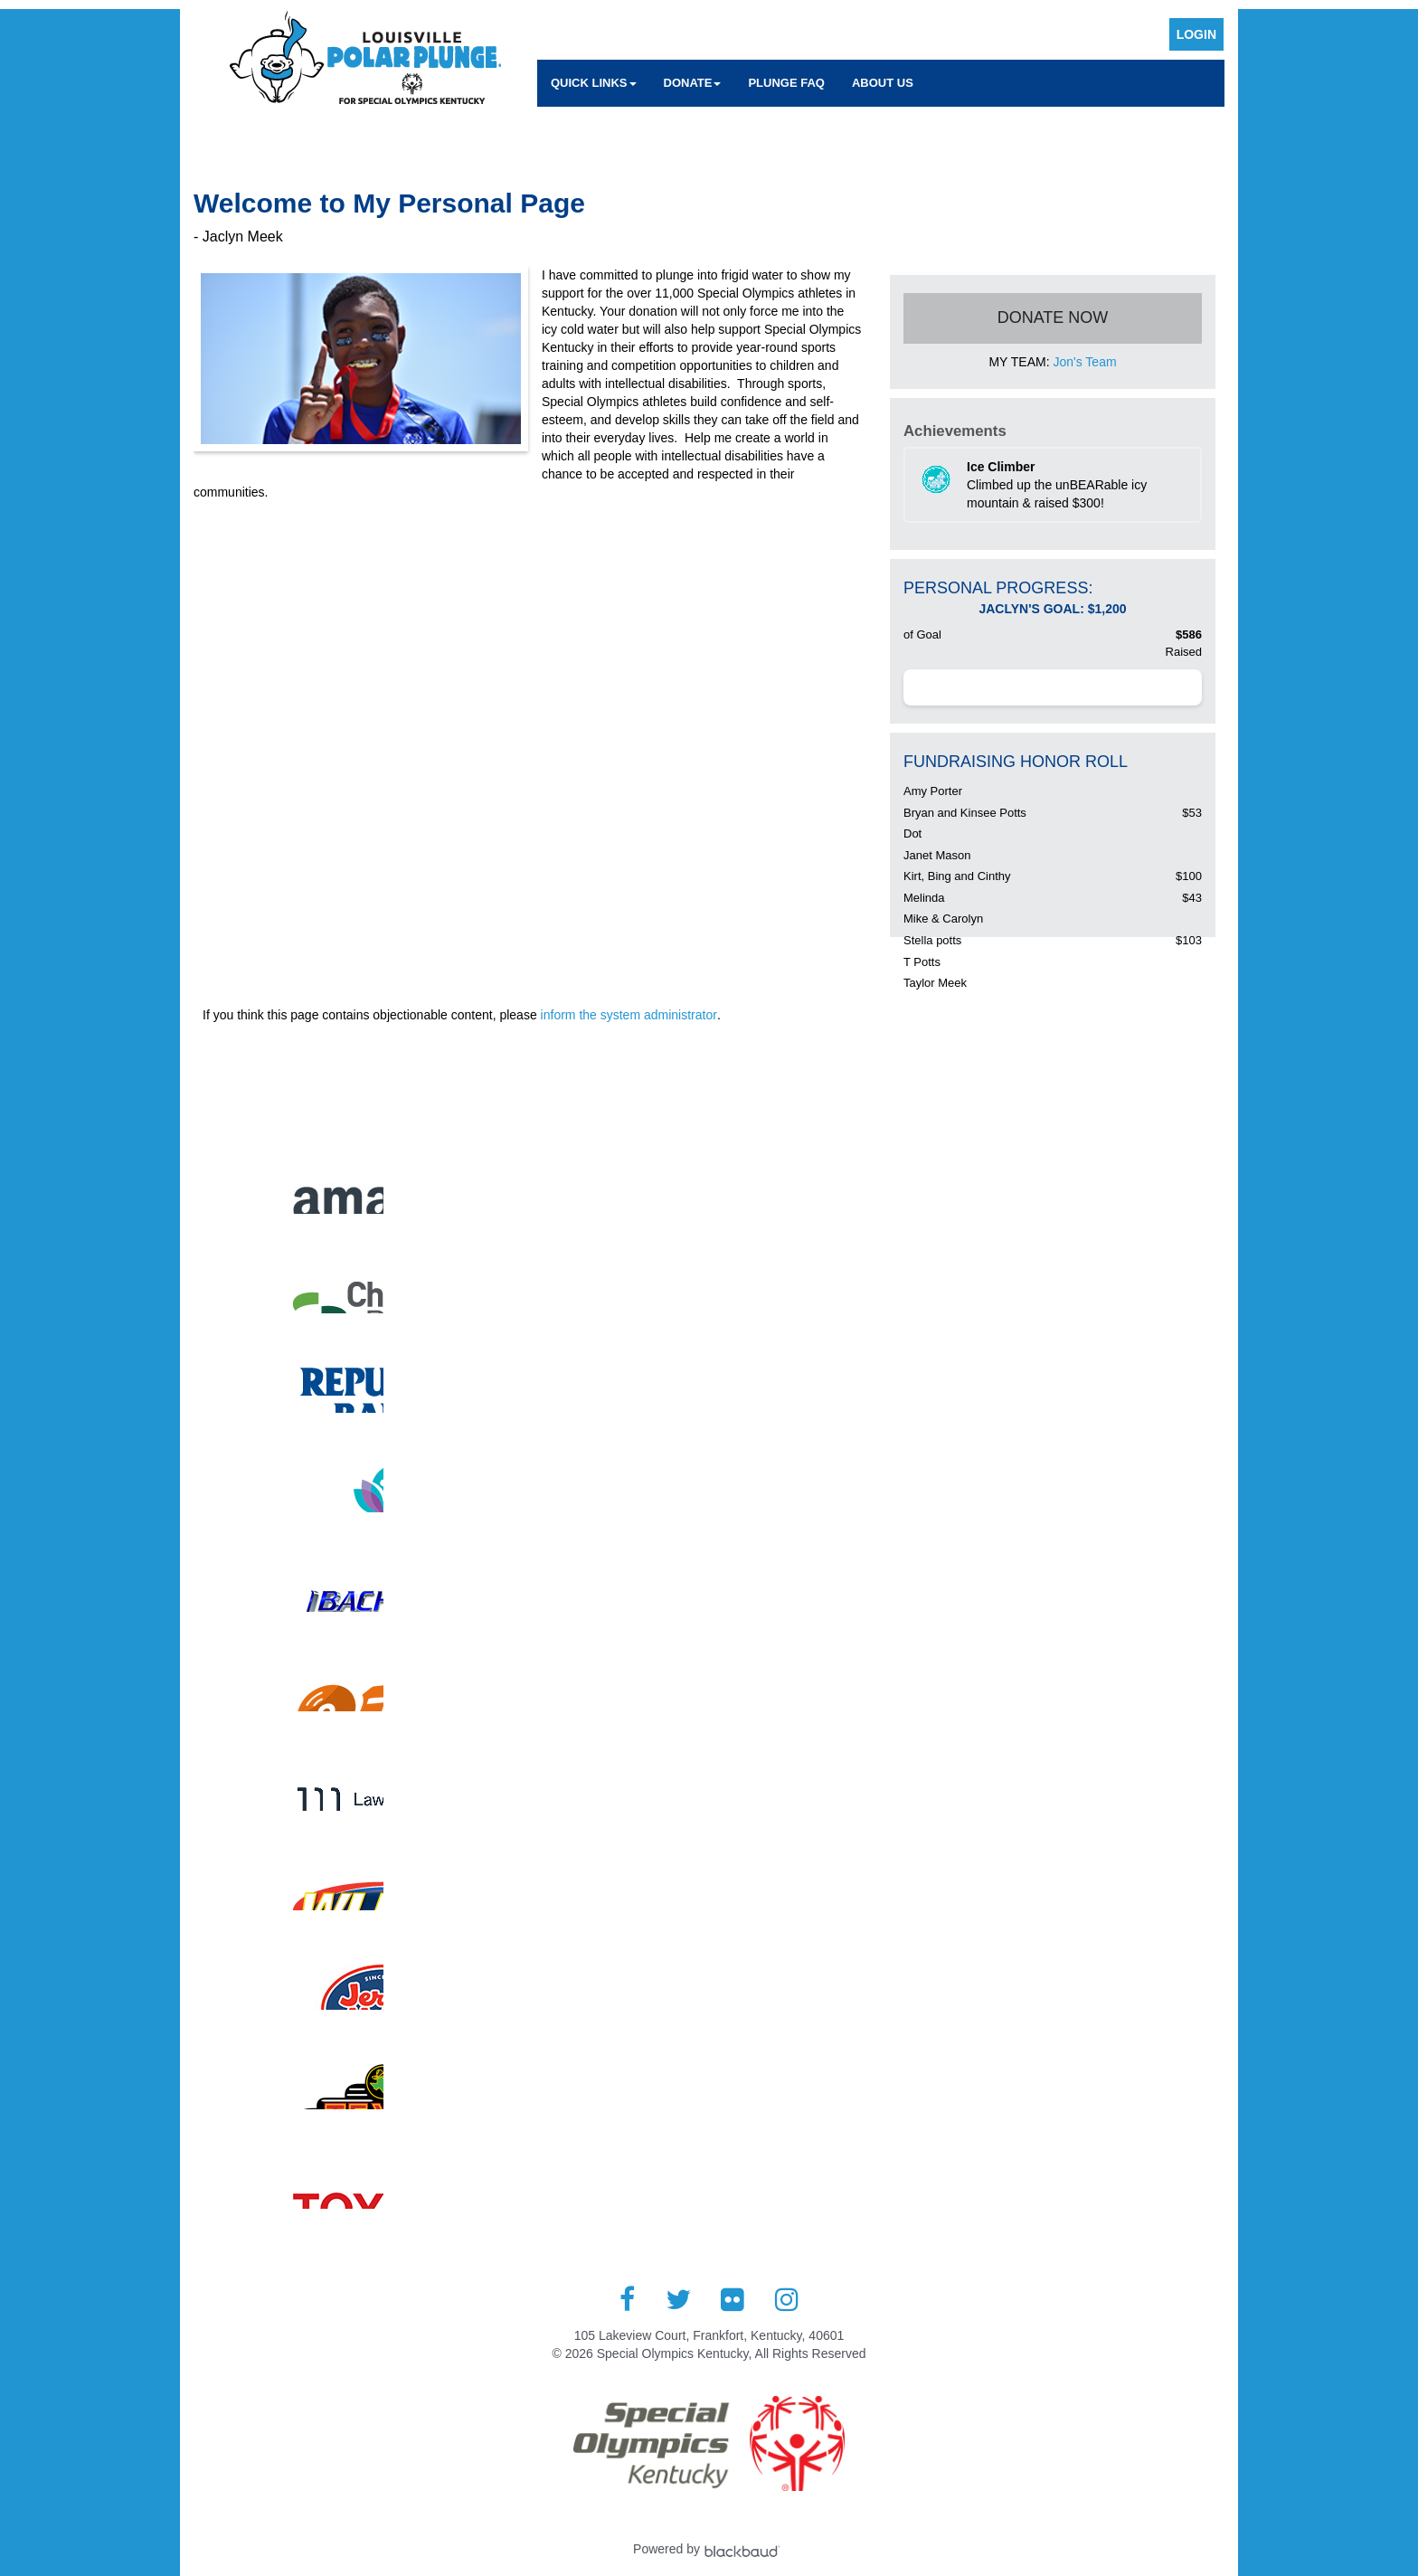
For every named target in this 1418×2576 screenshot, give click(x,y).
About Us (882, 83)
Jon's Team (1084, 362)
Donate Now (1053, 317)
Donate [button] (693, 83)
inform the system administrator (629, 1015)
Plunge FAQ (786, 83)
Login (1196, 34)
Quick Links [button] (594, 83)
